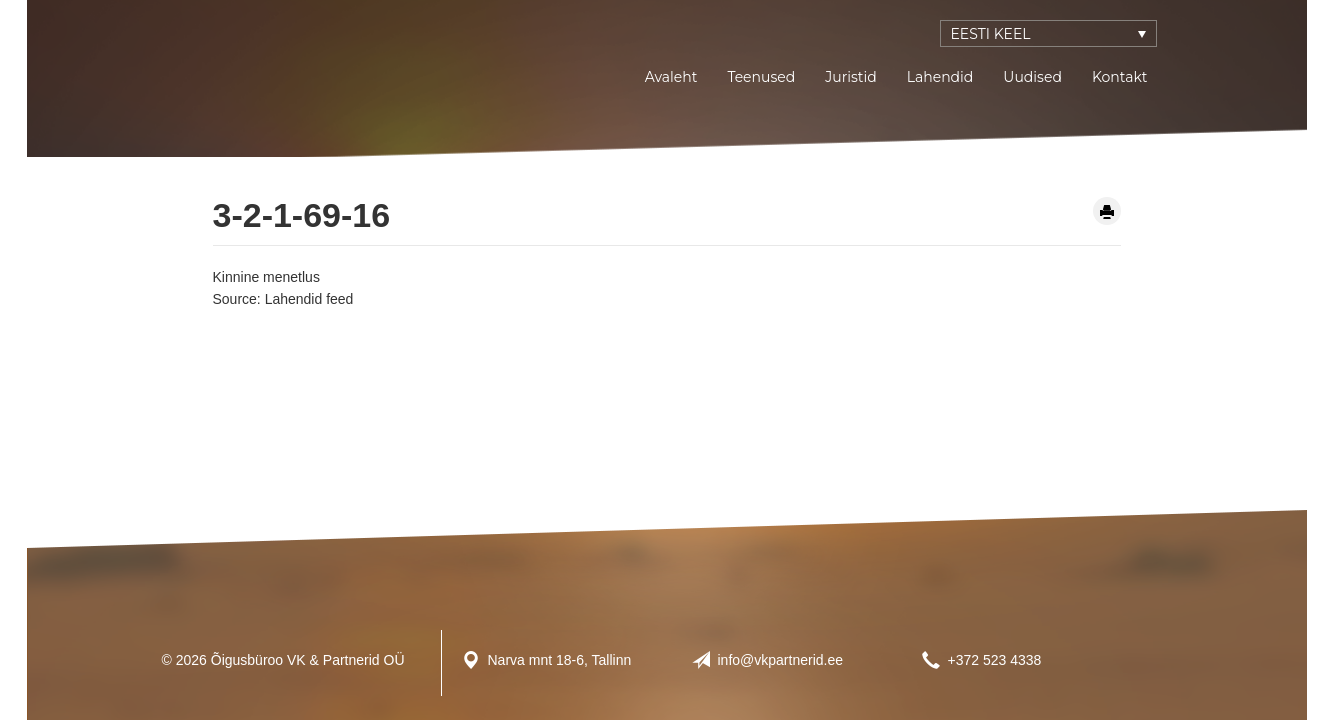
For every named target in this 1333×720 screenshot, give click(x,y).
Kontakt (1120, 77)
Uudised (1032, 77)
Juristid (850, 77)
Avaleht (671, 77)
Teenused (761, 77)
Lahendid (940, 77)
